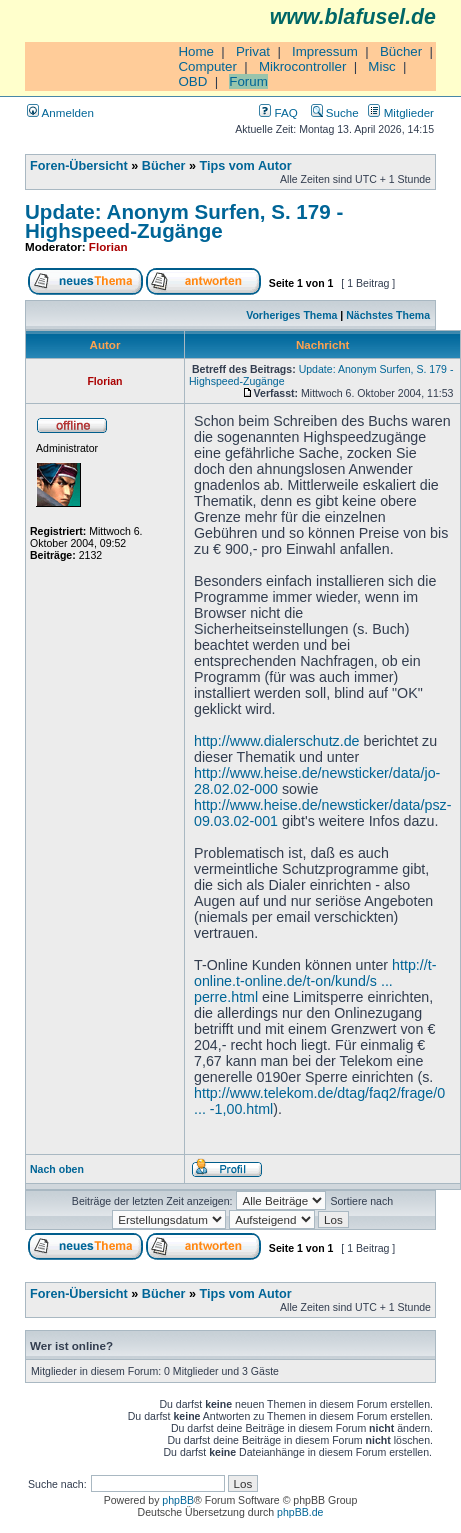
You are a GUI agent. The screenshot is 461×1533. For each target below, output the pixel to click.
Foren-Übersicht (79, 166)
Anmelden (60, 112)
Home (196, 51)
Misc (381, 66)
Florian (108, 246)
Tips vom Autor (246, 166)
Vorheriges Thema (291, 315)
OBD (192, 81)
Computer (207, 66)
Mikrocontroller (302, 66)
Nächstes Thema (388, 315)
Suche (335, 112)
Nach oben (57, 1169)
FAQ (278, 112)
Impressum (325, 51)
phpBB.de (300, 1512)
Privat (253, 51)
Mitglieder (401, 112)
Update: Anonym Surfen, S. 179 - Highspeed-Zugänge (184, 221)
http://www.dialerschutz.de (277, 741)
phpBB (178, 1500)
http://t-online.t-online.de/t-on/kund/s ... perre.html (315, 981)
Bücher (401, 51)
